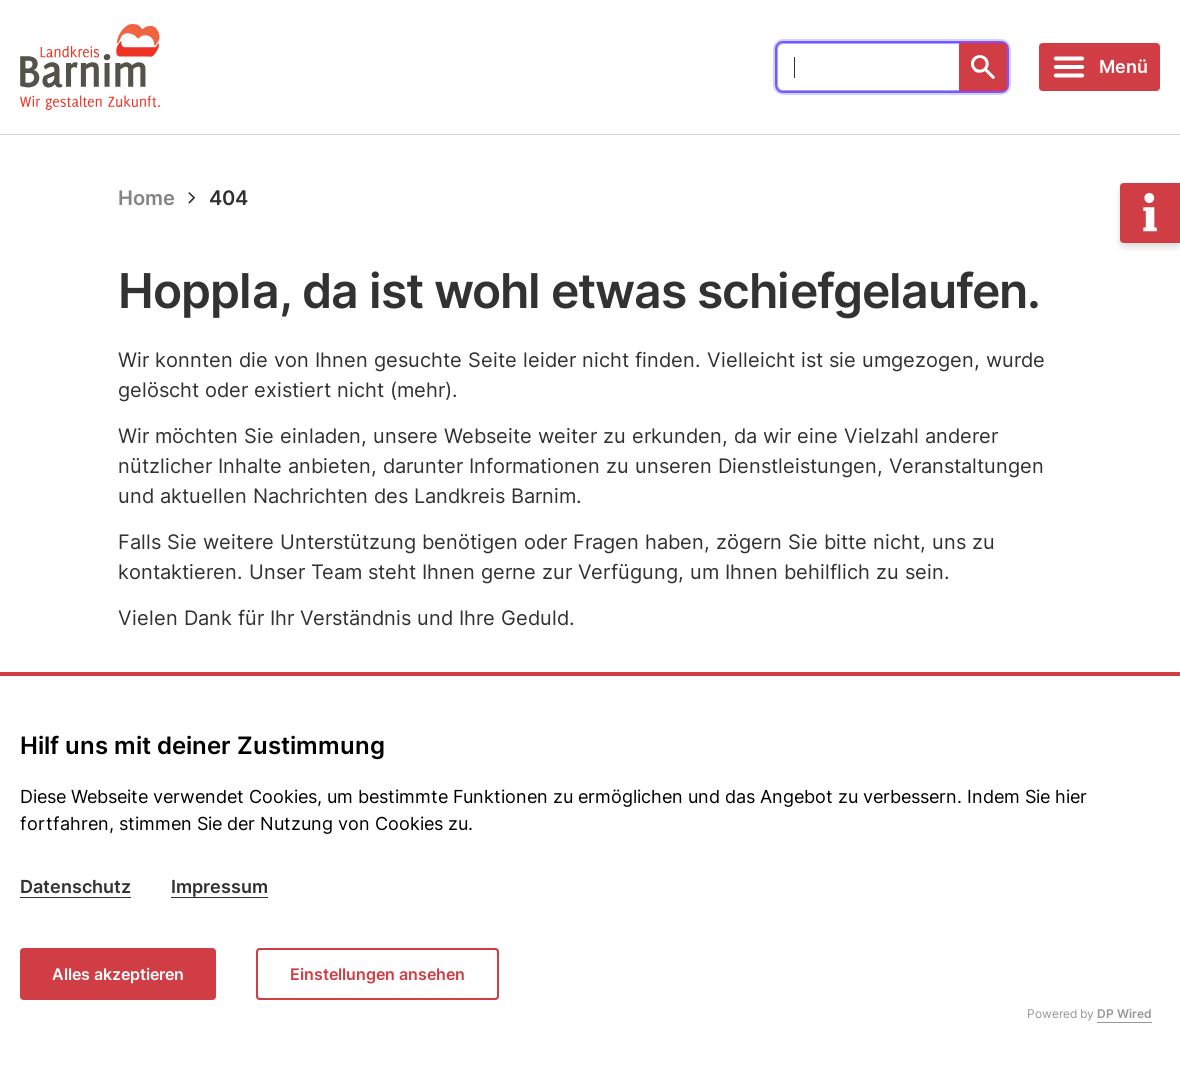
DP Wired (1124, 1013)
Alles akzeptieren (118, 974)
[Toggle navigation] (1099, 67)
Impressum (219, 886)
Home (146, 198)
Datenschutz (75, 886)
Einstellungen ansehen (377, 974)
